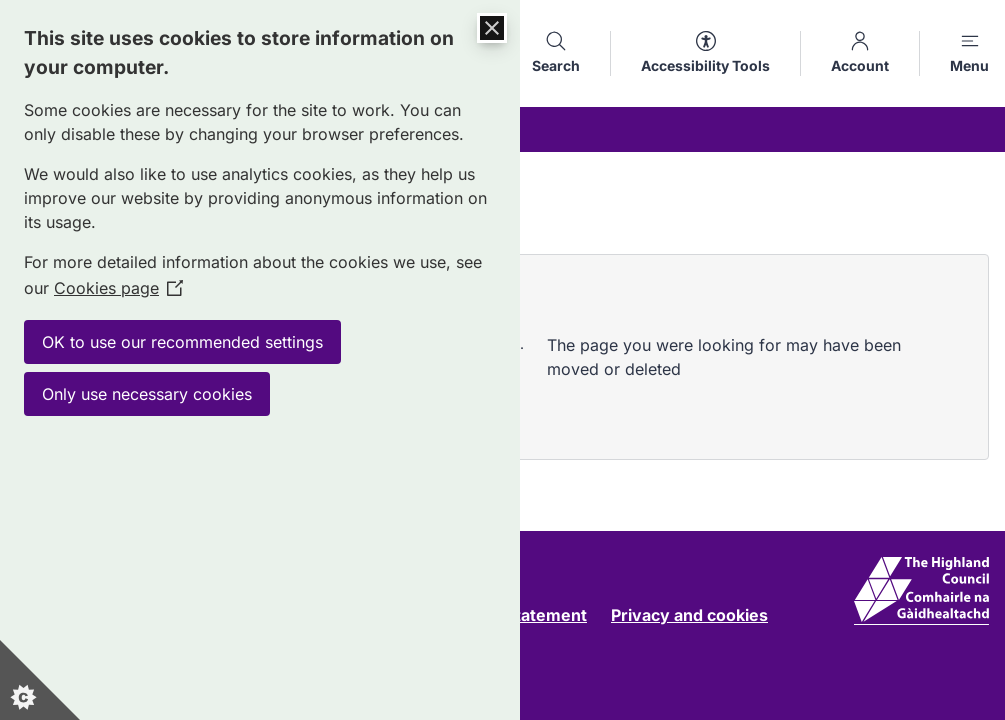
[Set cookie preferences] (40, 680)
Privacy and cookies (689, 615)
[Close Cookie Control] (492, 28)
